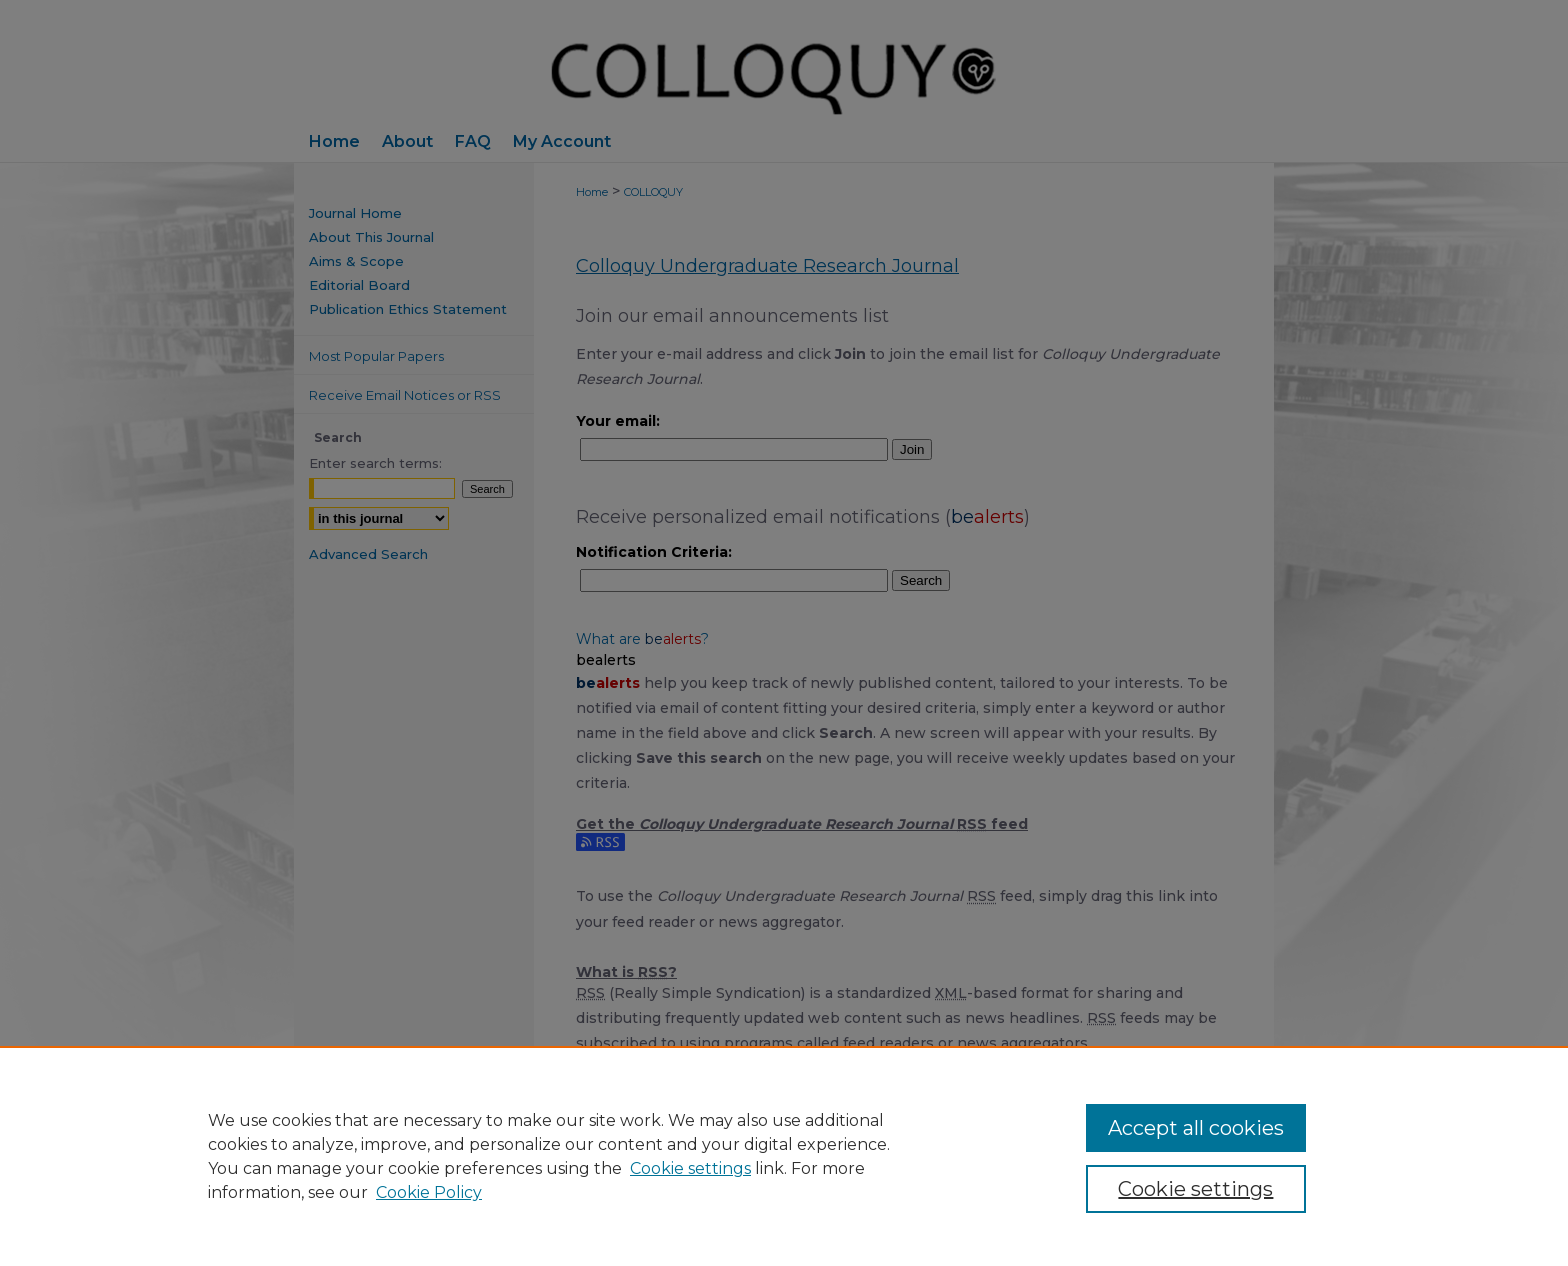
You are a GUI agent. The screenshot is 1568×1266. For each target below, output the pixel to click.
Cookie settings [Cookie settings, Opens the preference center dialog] (1195, 1189)
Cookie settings (690, 1168)
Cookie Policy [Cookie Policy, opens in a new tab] (429, 1192)
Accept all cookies (1196, 1128)
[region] (784, 1156)
